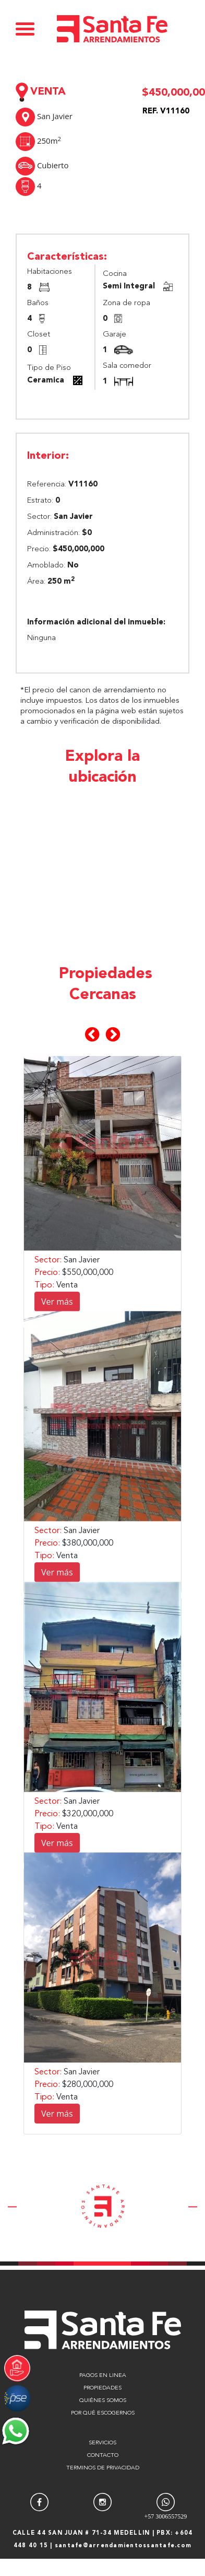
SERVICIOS (102, 2443)
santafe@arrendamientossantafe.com (123, 2546)
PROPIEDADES (102, 2388)
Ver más (57, 1301)
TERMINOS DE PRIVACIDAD (102, 2468)
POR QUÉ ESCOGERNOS (103, 2413)
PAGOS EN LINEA (102, 2375)
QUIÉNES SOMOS (102, 2401)
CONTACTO (102, 2455)
